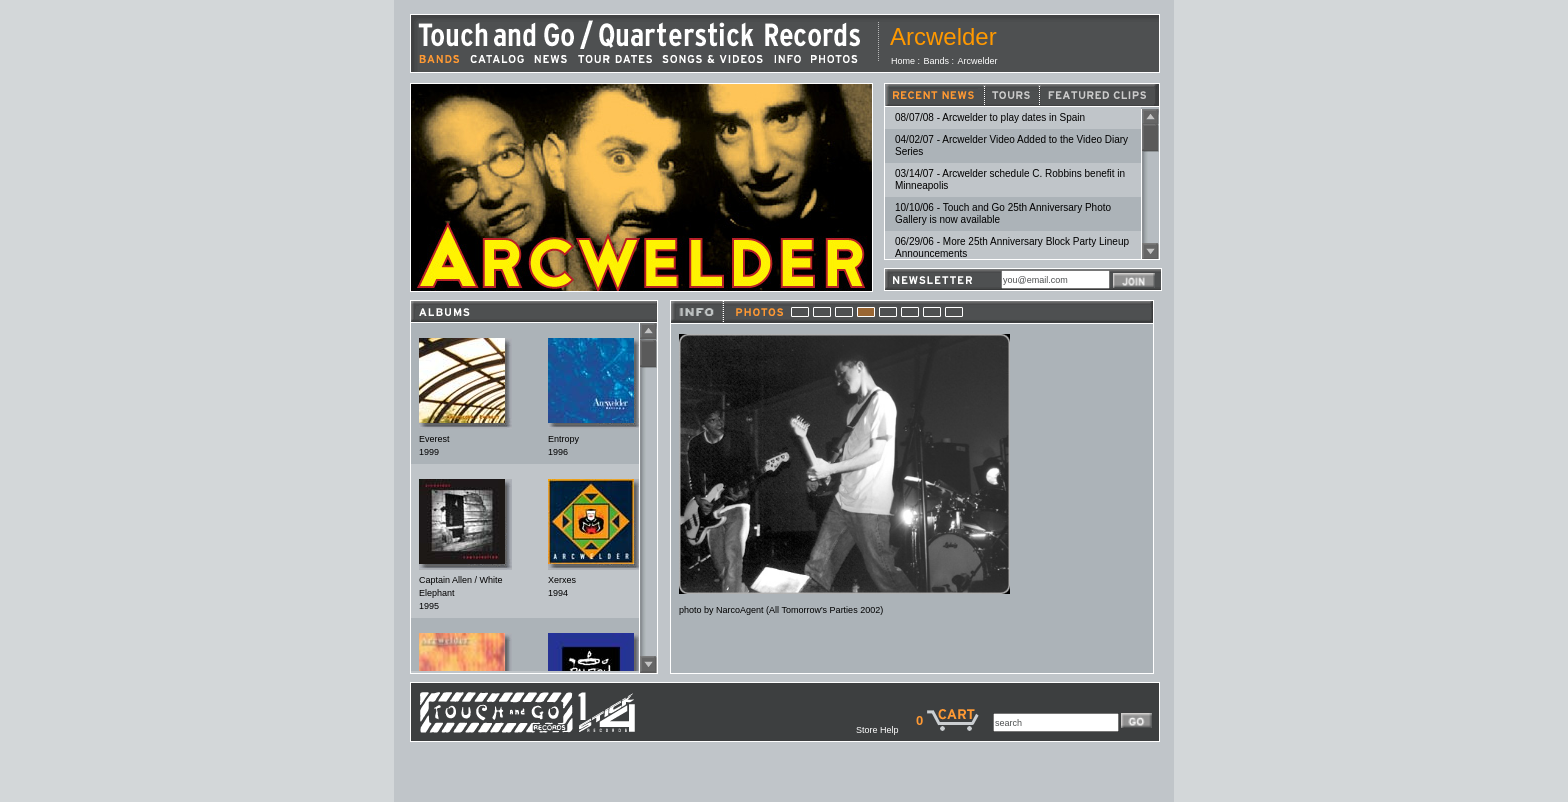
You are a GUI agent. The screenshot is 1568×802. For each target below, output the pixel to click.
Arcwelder (978, 61)
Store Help (886, 730)
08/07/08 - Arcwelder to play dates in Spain (990, 117)
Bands (937, 61)
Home (903, 61)
